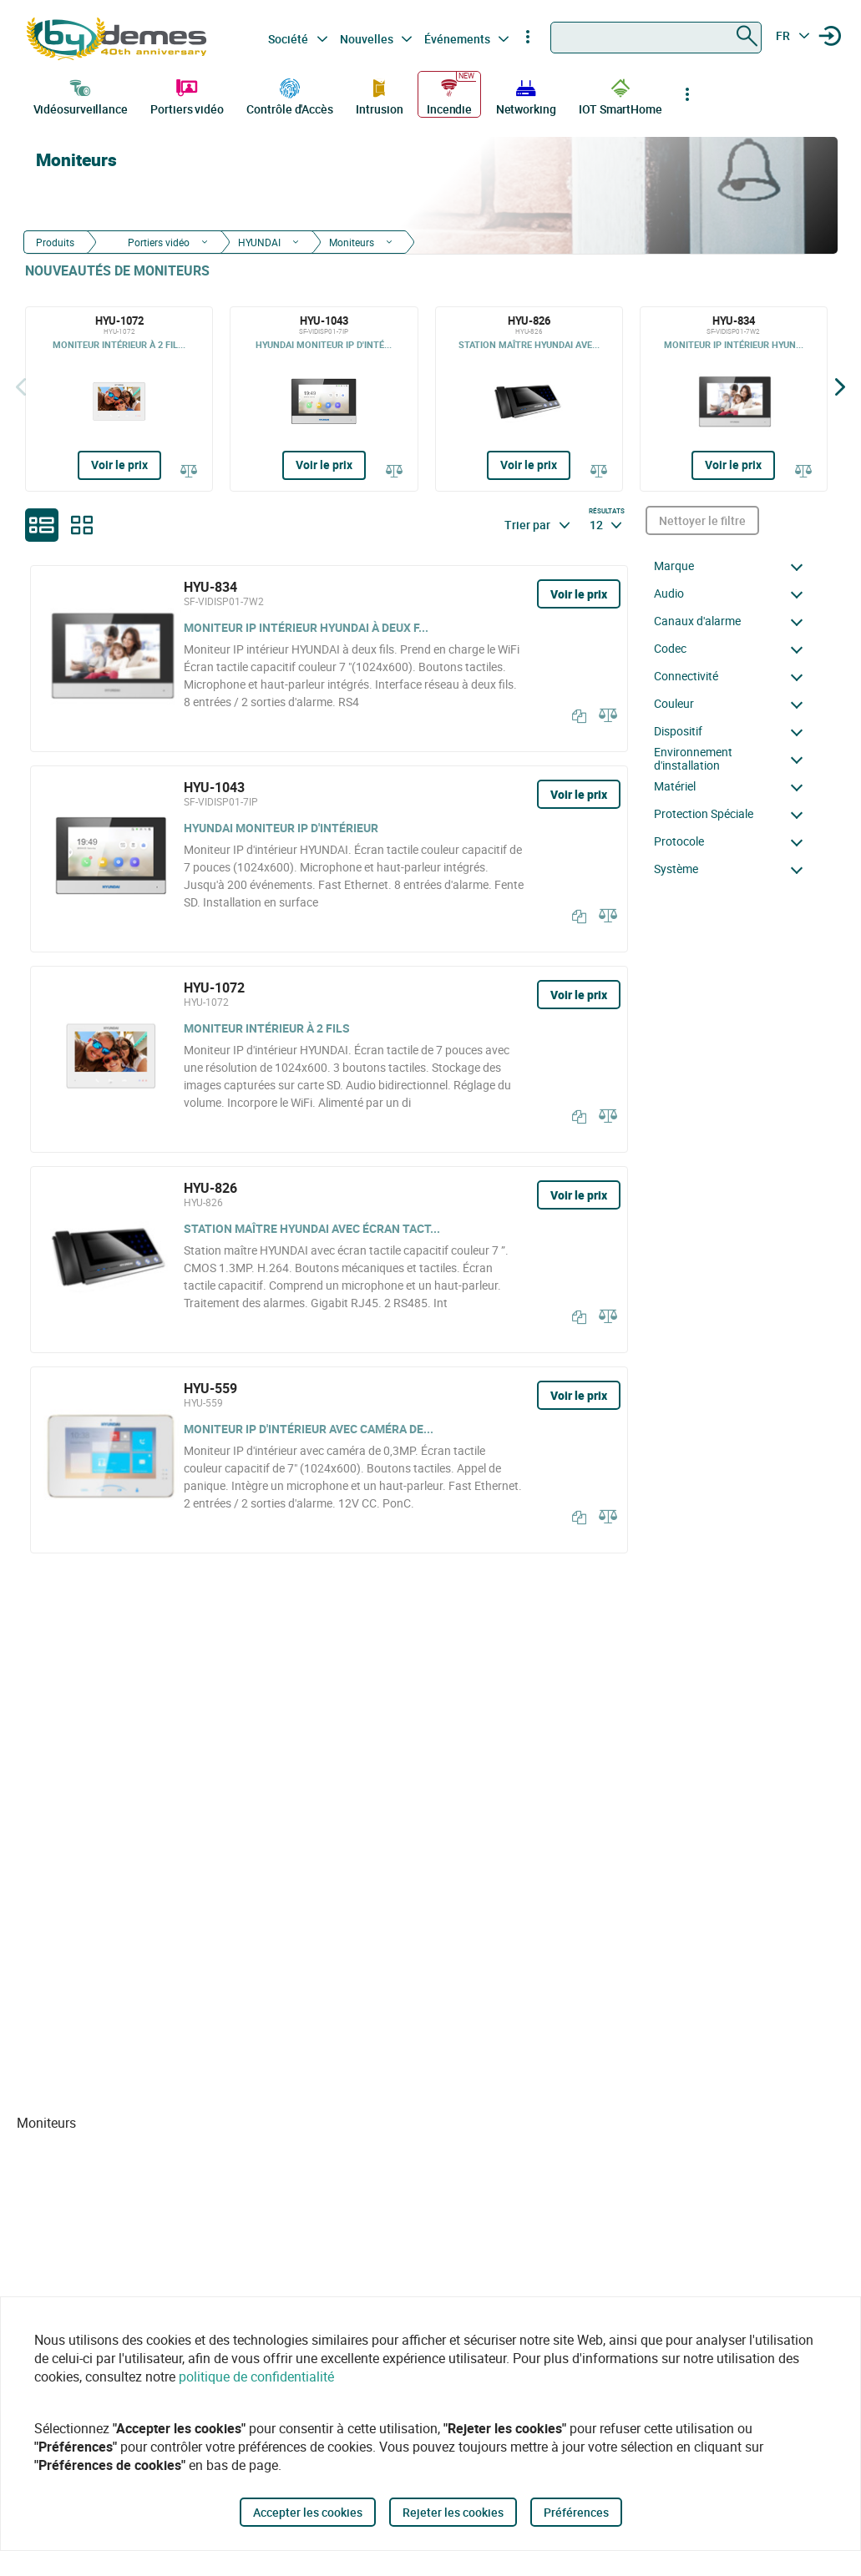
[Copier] (575, 716)
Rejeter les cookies (453, 2512)
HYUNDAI (259, 242)
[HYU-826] (529, 399)
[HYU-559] (329, 1459)
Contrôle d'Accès (289, 95)
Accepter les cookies (307, 2512)
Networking (526, 95)
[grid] (82, 525)
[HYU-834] (733, 399)
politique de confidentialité (256, 2376)
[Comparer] (189, 470)
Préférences (576, 2512)
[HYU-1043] (323, 399)
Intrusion (379, 95)
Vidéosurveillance (80, 95)
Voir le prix (119, 464)
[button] (733, 565)
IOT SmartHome (620, 95)
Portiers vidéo (187, 95)
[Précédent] (21, 387)
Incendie (449, 95)
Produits (55, 242)
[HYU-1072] (119, 399)
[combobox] (656, 37)
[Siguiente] (840, 387)
